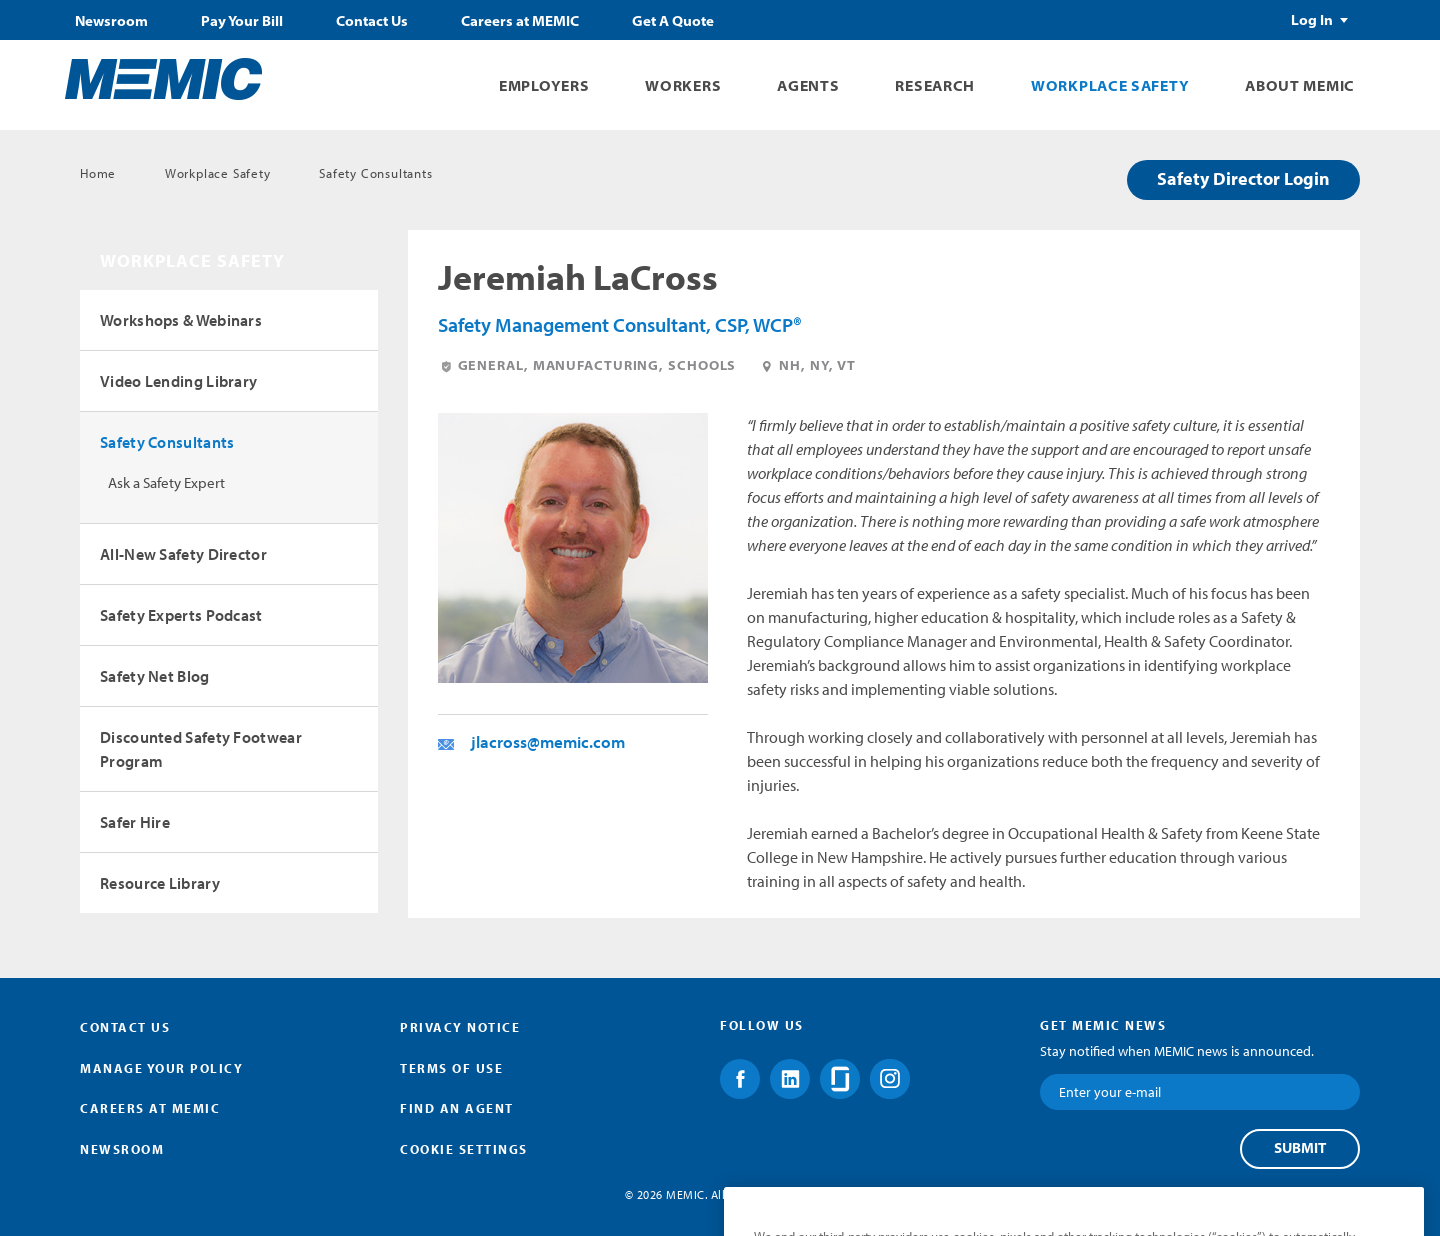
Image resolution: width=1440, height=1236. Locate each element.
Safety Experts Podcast (181, 615)
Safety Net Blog (155, 676)
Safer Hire (135, 822)
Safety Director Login (1243, 178)
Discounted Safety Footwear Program (201, 749)
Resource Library (160, 883)
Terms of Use (451, 1068)
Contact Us (372, 21)
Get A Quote (673, 21)
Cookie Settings (464, 1149)
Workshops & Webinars (181, 320)
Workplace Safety (1110, 85)
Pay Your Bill (242, 21)
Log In (1312, 20)
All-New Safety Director (183, 554)
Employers (544, 85)
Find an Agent (457, 1108)
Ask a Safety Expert (166, 482)
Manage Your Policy (161, 1068)
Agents (808, 85)
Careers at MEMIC (520, 21)
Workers (683, 85)
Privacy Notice (460, 1027)
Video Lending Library (178, 381)
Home (98, 173)
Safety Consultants (375, 173)
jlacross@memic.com (548, 741)
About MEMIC (1300, 85)
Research (935, 85)
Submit (1300, 1148)
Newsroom (111, 21)
